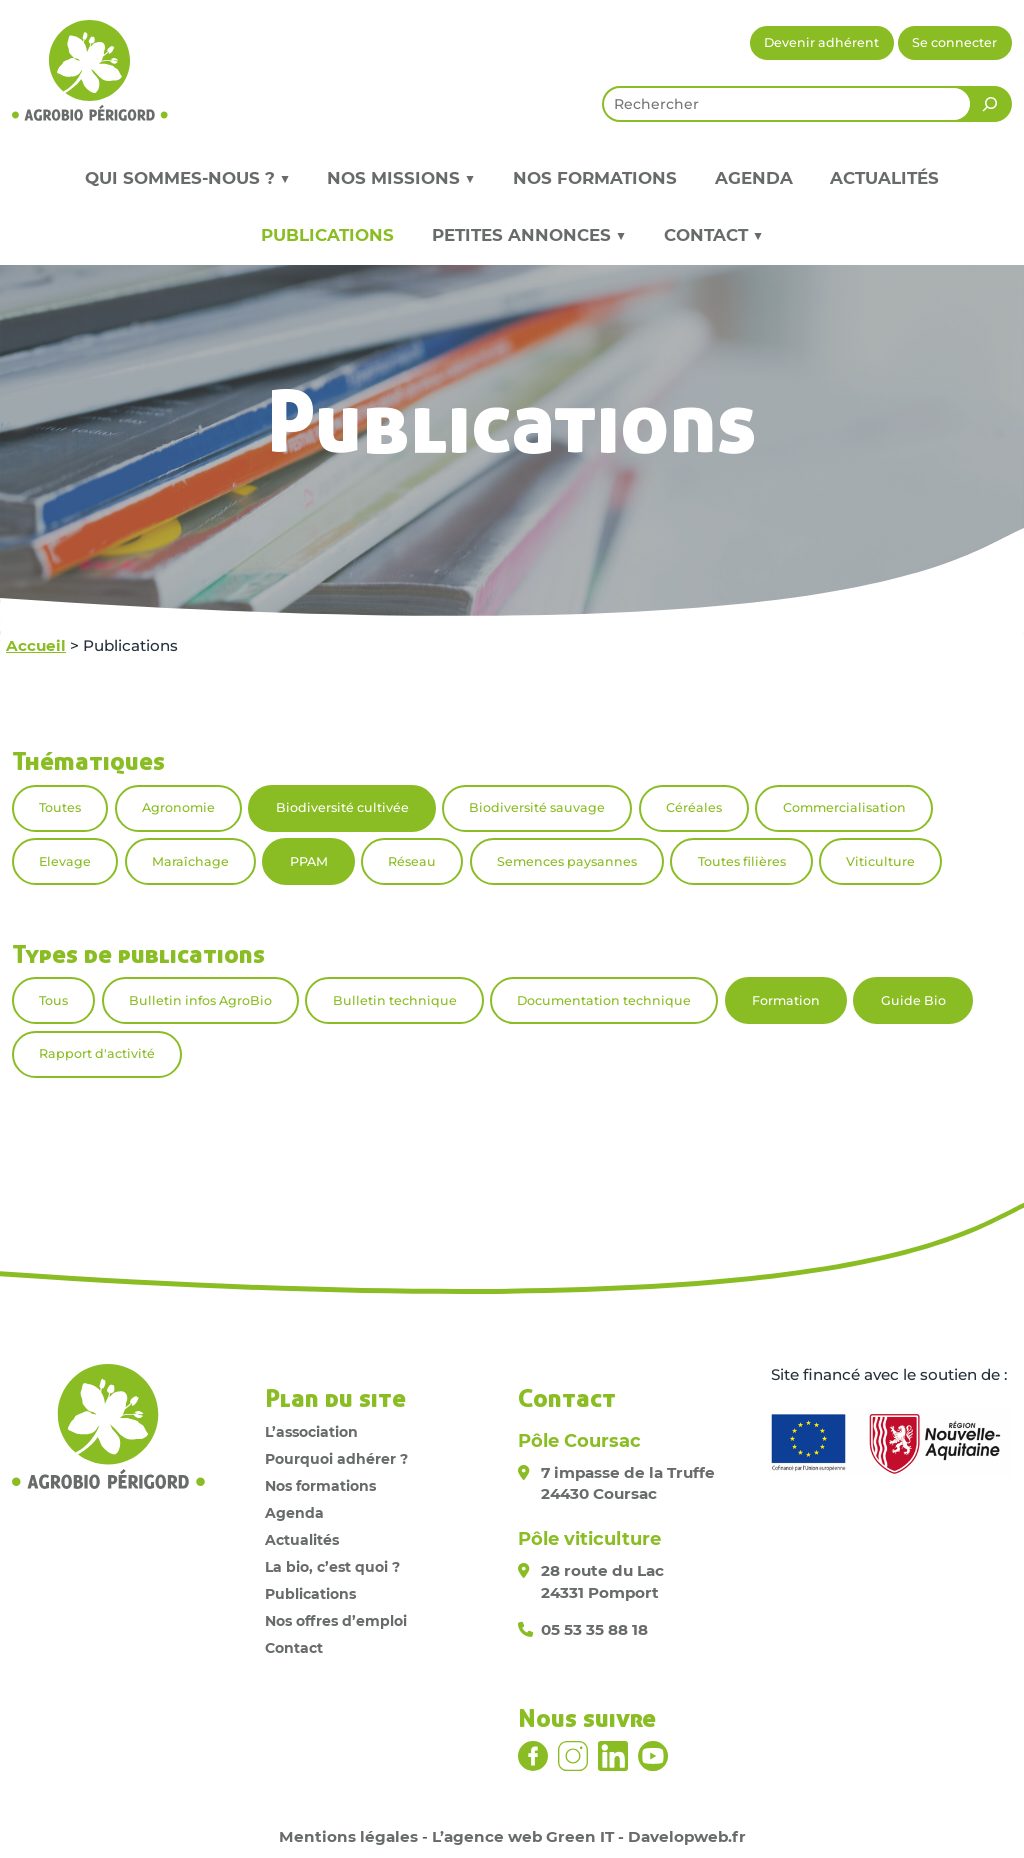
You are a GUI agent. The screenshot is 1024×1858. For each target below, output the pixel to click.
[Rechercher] (990, 104)
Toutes (60, 807)
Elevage (65, 861)
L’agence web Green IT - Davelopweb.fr (589, 1836)
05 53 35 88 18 (594, 1629)
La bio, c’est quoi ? (332, 1567)
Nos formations (595, 178)
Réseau (412, 861)
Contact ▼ (713, 235)
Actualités (884, 178)
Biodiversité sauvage (537, 807)
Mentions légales (348, 1836)
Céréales (694, 807)
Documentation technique (604, 1000)
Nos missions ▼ (401, 178)
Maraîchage (190, 861)
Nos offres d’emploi (336, 1621)
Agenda (754, 178)
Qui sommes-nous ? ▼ (187, 178)
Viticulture (880, 861)
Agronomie (178, 807)
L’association (311, 1432)
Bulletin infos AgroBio (200, 1000)
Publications (327, 235)
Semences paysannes (567, 861)
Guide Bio (913, 1000)
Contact (294, 1648)
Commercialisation (844, 807)
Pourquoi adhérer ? (336, 1459)
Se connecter (954, 42)
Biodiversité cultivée (342, 807)
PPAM (309, 861)
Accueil (36, 645)
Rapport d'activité (97, 1053)
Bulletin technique (395, 1000)
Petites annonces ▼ (529, 235)
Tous (53, 1000)
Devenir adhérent (821, 42)
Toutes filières (742, 861)
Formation (786, 1000)
